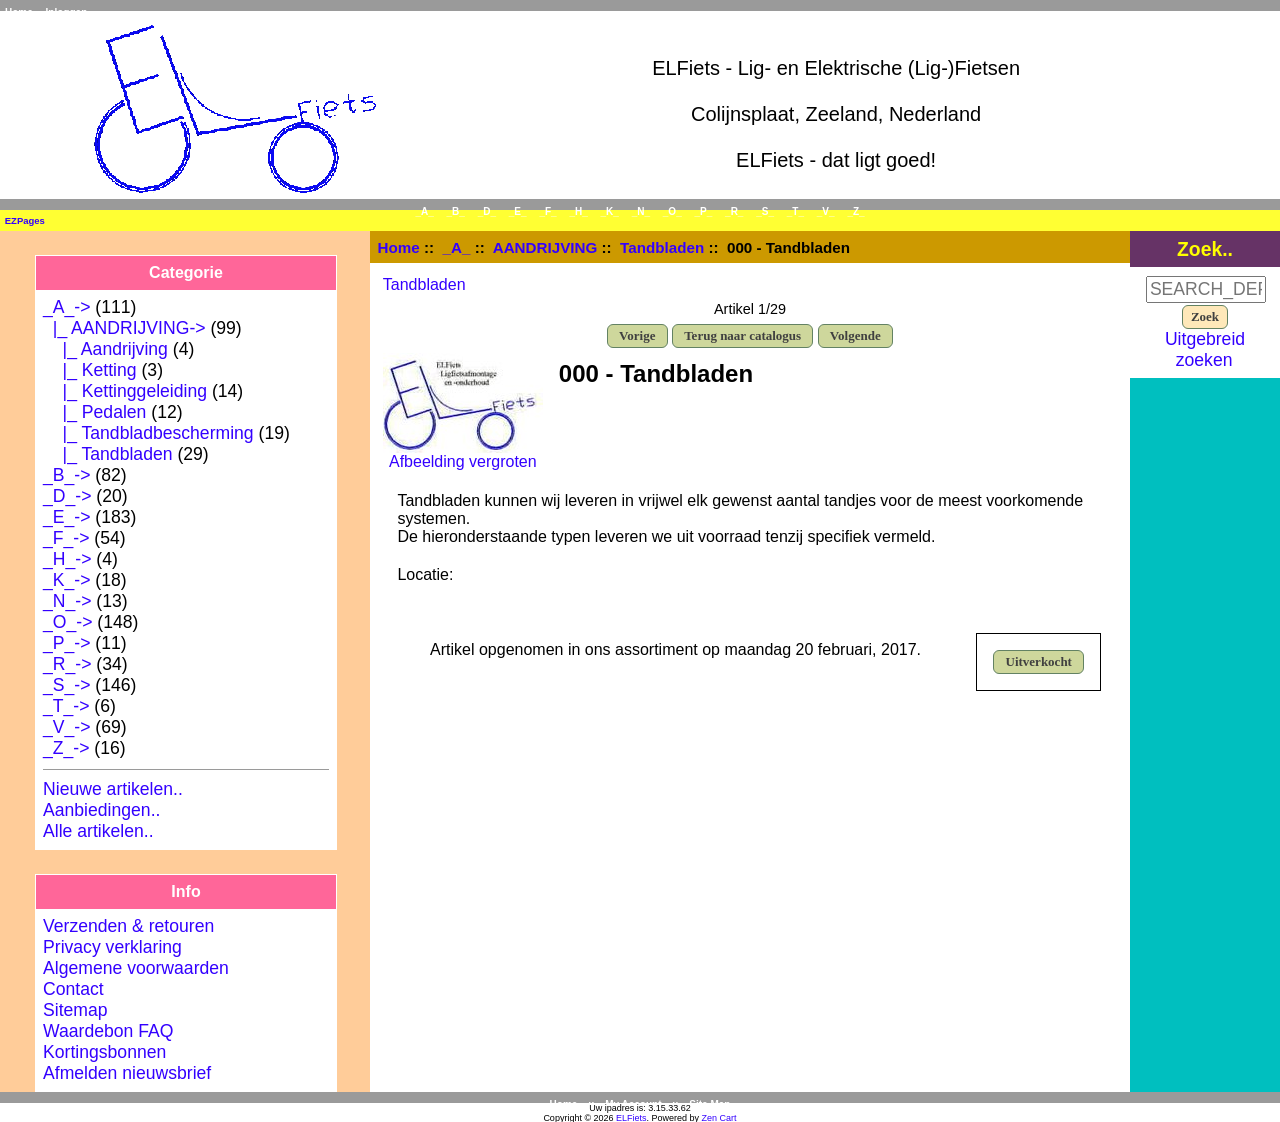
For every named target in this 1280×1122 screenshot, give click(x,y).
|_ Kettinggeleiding (125, 391)
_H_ (578, 211)
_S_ (765, 211)
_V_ (826, 211)
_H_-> (67, 559)
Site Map (709, 1104)
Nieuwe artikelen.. (113, 789)
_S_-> (66, 685)
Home (19, 12)
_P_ (704, 211)
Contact (73, 989)
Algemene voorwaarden (136, 968)
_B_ (456, 211)
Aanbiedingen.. (101, 810)
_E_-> (66, 517)
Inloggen (67, 12)
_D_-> (67, 496)
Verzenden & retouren (128, 926)
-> (66, 307)
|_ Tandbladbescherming (148, 433)
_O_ (672, 211)
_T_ (795, 211)
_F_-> (66, 538)
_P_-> (66, 643)
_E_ (518, 211)
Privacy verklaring (112, 947)
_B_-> (66, 475)
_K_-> (66, 580)
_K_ (610, 211)
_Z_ (855, 211)
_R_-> (67, 664)
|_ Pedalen (94, 412)
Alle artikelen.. (98, 831)
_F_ (547, 211)
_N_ (641, 211)
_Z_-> (66, 748)
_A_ (457, 247)
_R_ (734, 211)
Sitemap (75, 1010)
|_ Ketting (90, 370)
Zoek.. (1205, 248)
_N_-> (67, 601)
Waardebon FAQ (108, 1031)
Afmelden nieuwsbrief (127, 1073)
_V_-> (66, 727)
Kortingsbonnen (104, 1052)
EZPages (25, 220)
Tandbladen (662, 247)
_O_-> (67, 622)
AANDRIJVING (545, 247)
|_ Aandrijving (105, 349)
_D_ (487, 211)
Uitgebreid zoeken (1205, 349)
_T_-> (66, 706)
